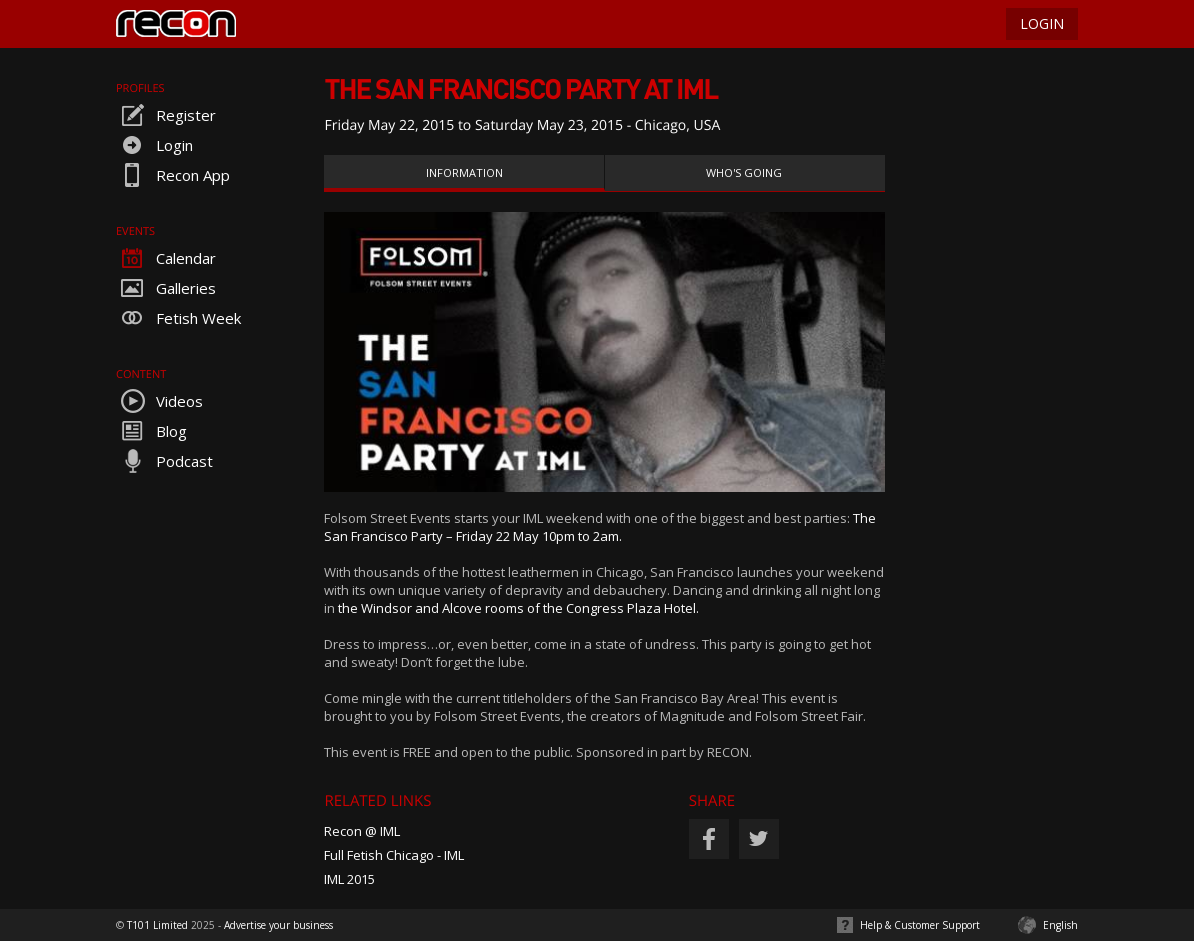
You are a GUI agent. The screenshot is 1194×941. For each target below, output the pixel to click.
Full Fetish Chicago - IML (394, 855)
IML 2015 (349, 879)
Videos (159, 401)
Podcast (164, 461)
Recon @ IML (362, 831)
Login (154, 145)
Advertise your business (278, 925)
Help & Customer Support (920, 925)
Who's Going (744, 172)
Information (464, 172)
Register (166, 115)
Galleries (166, 288)
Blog (151, 431)
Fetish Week (178, 318)
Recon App (173, 175)
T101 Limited (157, 925)
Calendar (166, 258)
